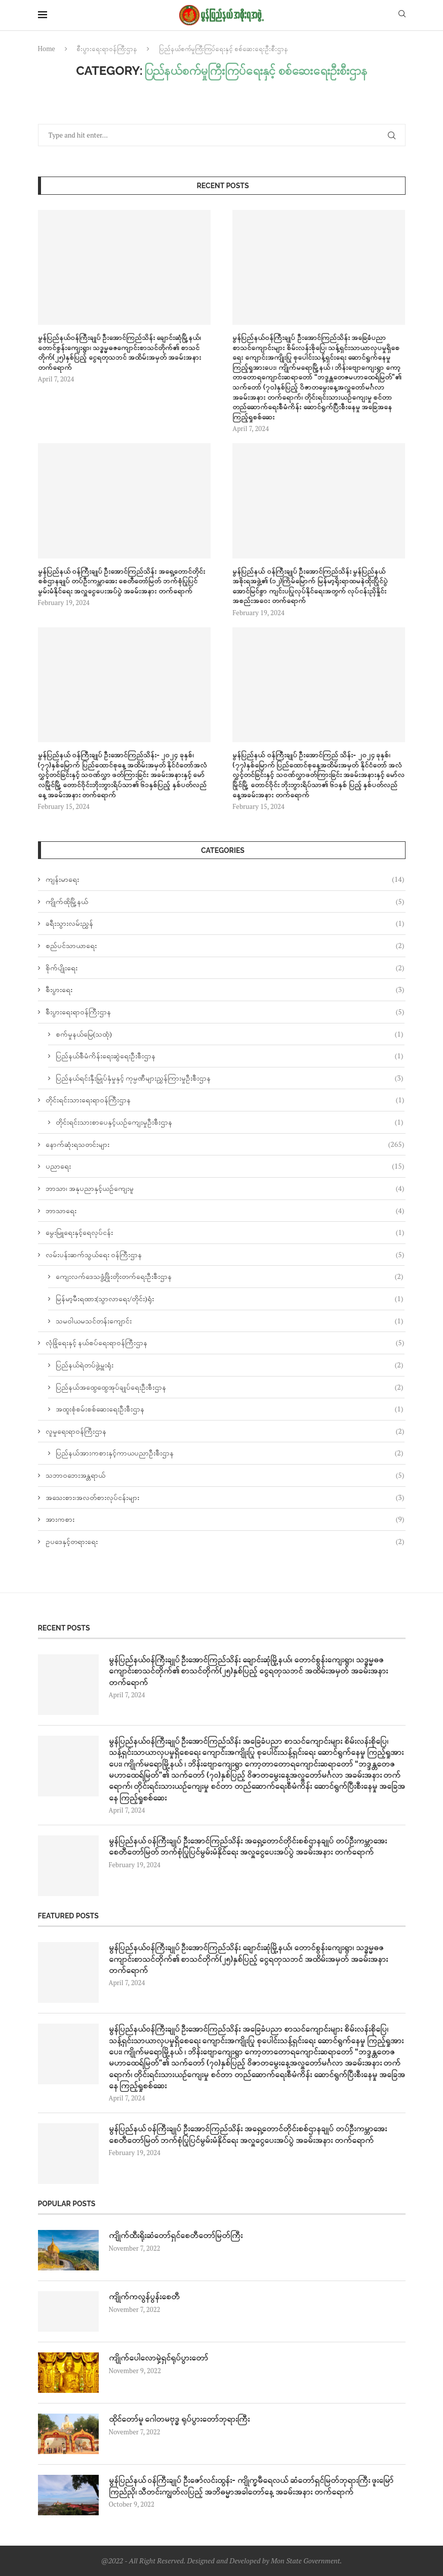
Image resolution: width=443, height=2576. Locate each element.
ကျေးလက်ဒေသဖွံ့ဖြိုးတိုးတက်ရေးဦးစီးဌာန (230, 1276)
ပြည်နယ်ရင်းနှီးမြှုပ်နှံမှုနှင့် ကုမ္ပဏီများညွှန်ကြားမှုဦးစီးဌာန (230, 1078)
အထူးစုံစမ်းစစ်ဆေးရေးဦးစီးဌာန (230, 1409)
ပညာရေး (225, 1166)
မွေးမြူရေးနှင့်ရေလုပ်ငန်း (225, 1232)
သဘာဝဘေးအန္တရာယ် (225, 1475)
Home (46, 48)
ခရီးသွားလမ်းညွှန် (225, 923)
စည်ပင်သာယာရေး (225, 945)
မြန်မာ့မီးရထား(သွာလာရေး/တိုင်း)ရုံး (230, 1299)
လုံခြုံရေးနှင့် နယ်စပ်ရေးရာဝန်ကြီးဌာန (225, 1343)
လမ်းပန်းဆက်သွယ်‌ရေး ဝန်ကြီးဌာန (225, 1255)
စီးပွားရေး (225, 989)
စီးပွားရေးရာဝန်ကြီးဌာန (106, 48)
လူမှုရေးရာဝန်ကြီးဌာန (225, 1431)
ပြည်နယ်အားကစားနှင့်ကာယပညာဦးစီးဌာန (230, 1453)
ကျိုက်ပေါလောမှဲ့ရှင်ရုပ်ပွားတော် (158, 2358)
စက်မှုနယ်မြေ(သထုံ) (230, 1034)
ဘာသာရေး (225, 1211)
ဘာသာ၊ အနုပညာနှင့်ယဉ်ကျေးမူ (225, 1188)
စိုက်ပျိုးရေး (225, 968)
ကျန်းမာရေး (225, 879)
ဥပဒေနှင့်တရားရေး (225, 1541)
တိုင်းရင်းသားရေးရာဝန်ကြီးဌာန (225, 1100)
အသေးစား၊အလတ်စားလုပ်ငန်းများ (225, 1497)
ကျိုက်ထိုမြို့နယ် (225, 901)
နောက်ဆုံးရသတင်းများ (225, 1144)
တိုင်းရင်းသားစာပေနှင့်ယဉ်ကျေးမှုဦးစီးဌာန (230, 1122)
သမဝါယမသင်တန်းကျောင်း (230, 1321)
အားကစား (225, 1519)
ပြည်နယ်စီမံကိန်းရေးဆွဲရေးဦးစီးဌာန (230, 1056)
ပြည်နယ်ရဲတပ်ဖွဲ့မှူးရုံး (230, 1365)
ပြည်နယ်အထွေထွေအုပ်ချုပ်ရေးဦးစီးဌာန (230, 1387)
